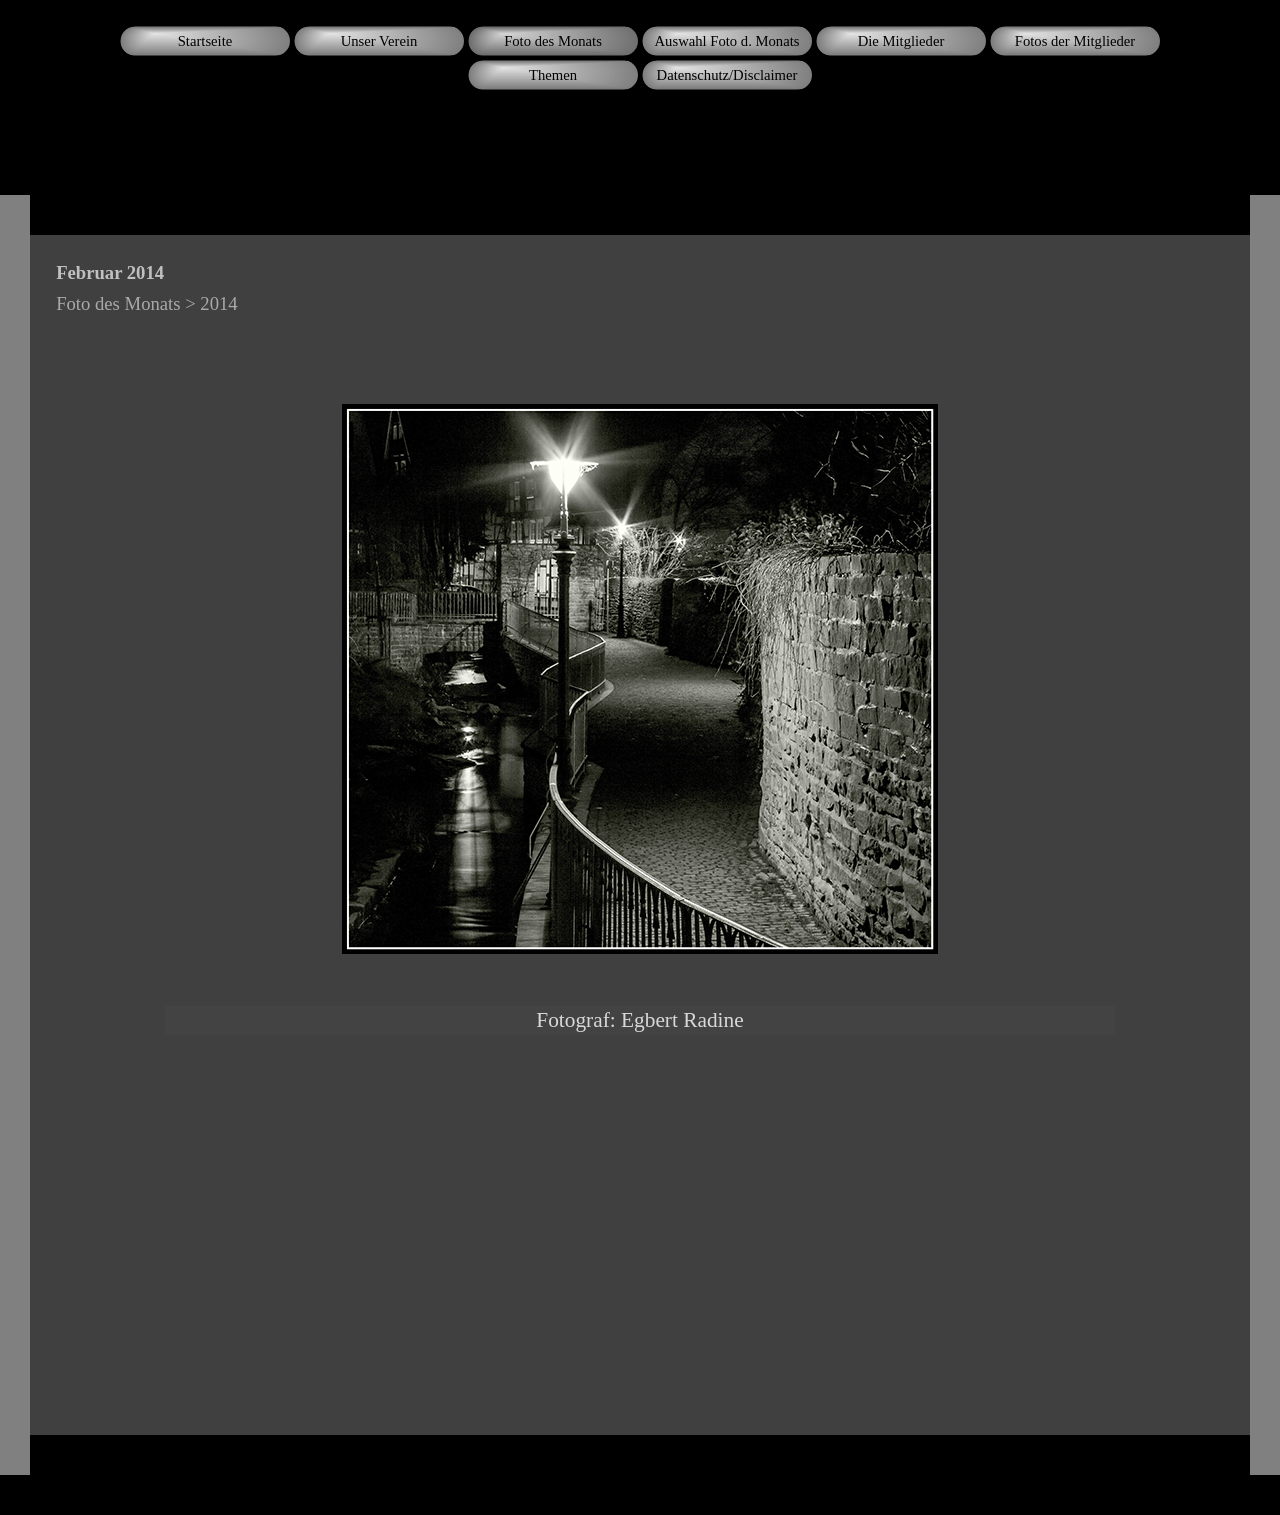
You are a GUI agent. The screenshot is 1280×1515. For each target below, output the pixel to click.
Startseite (205, 41)
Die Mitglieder (901, 41)
